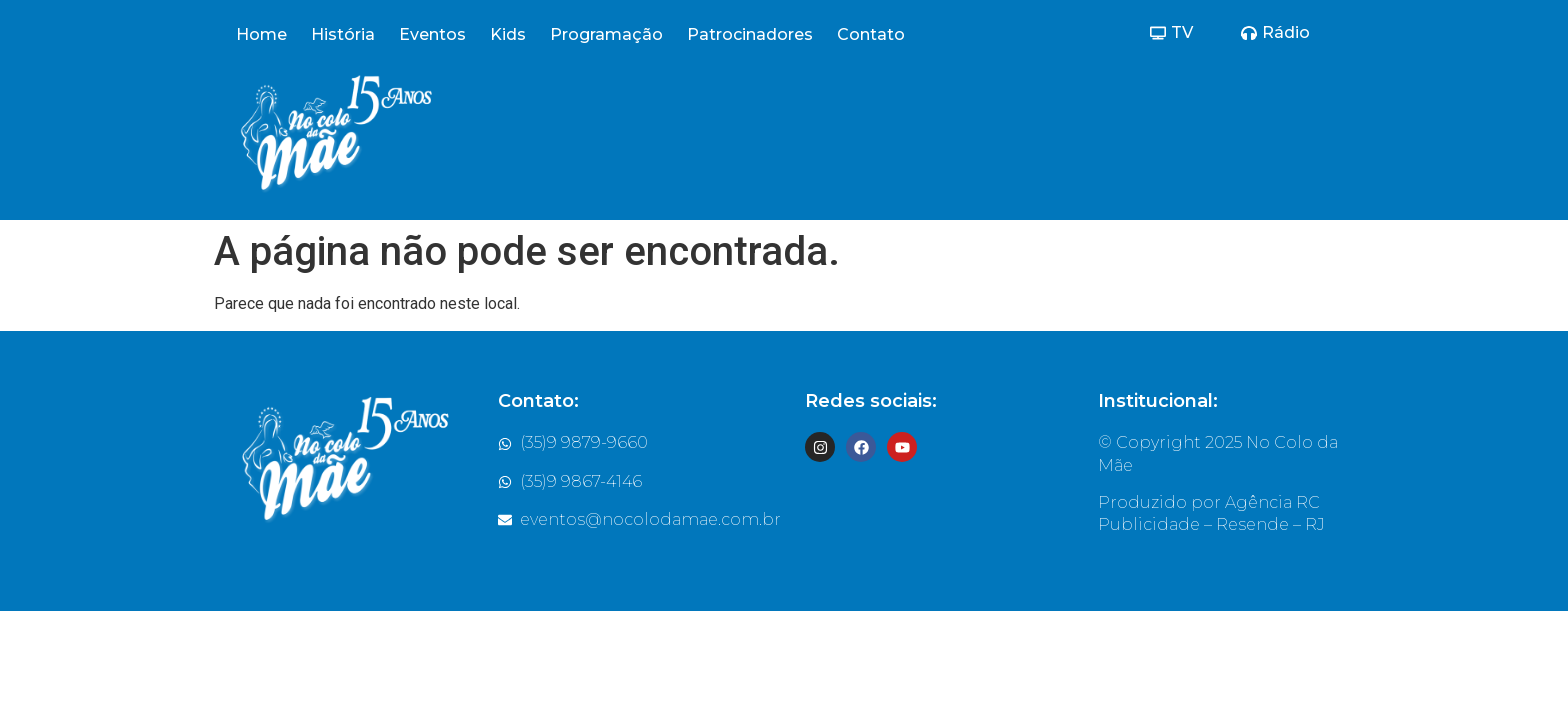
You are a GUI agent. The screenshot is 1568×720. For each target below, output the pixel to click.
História (343, 34)
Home (261, 34)
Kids (508, 34)
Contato (871, 34)
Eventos (432, 34)
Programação (606, 34)
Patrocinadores (750, 34)
